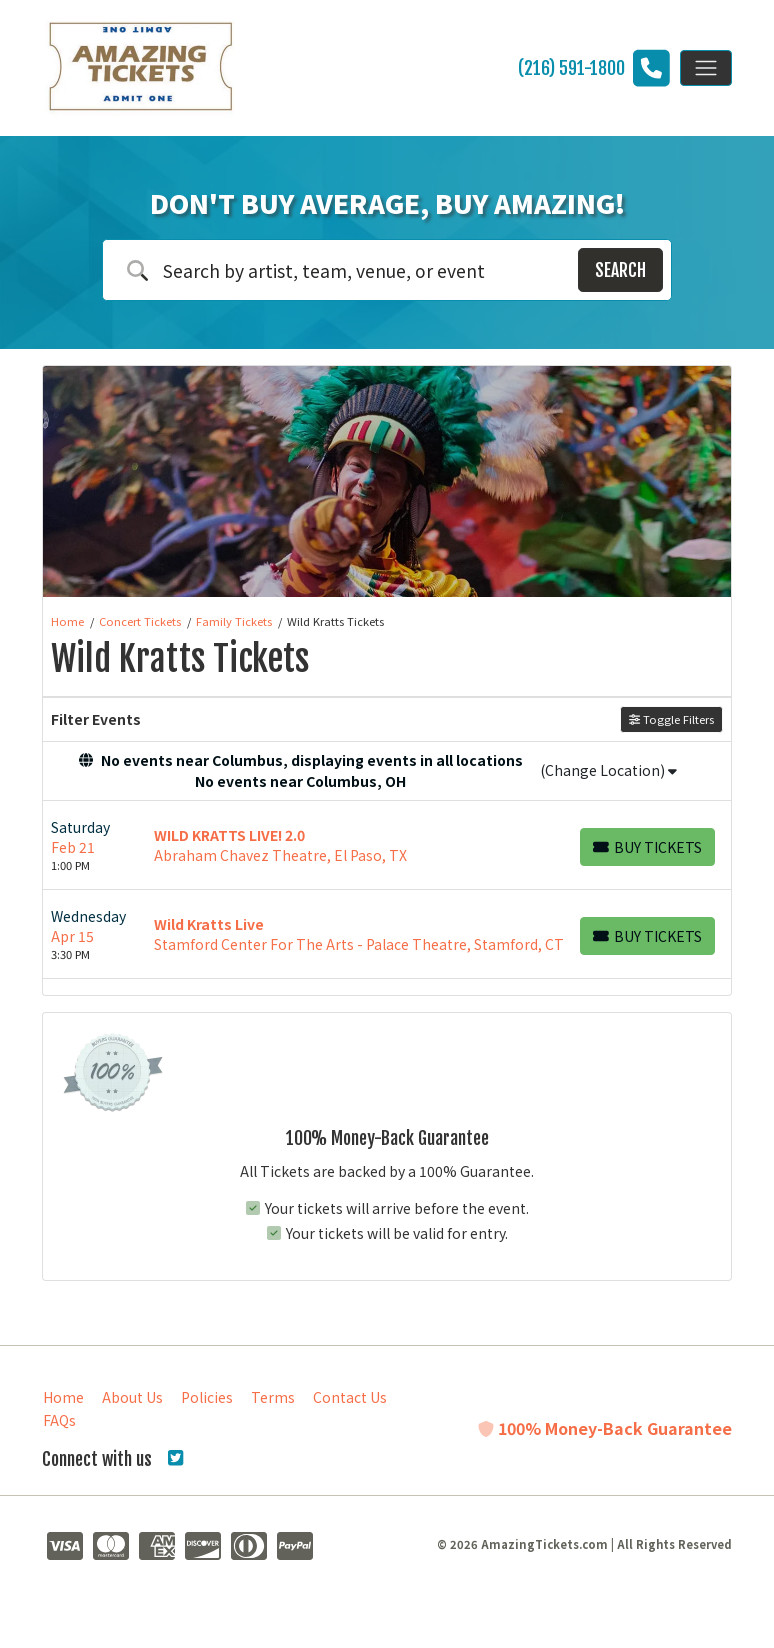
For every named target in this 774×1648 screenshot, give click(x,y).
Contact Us (350, 1397)
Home (63, 1397)
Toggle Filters (671, 719)
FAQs (59, 1420)
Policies (207, 1397)
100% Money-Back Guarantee (605, 1428)
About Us (132, 1397)
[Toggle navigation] (706, 68)
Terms (273, 1397)
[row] (387, 845)
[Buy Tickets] (647, 847)
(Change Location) (608, 770)
